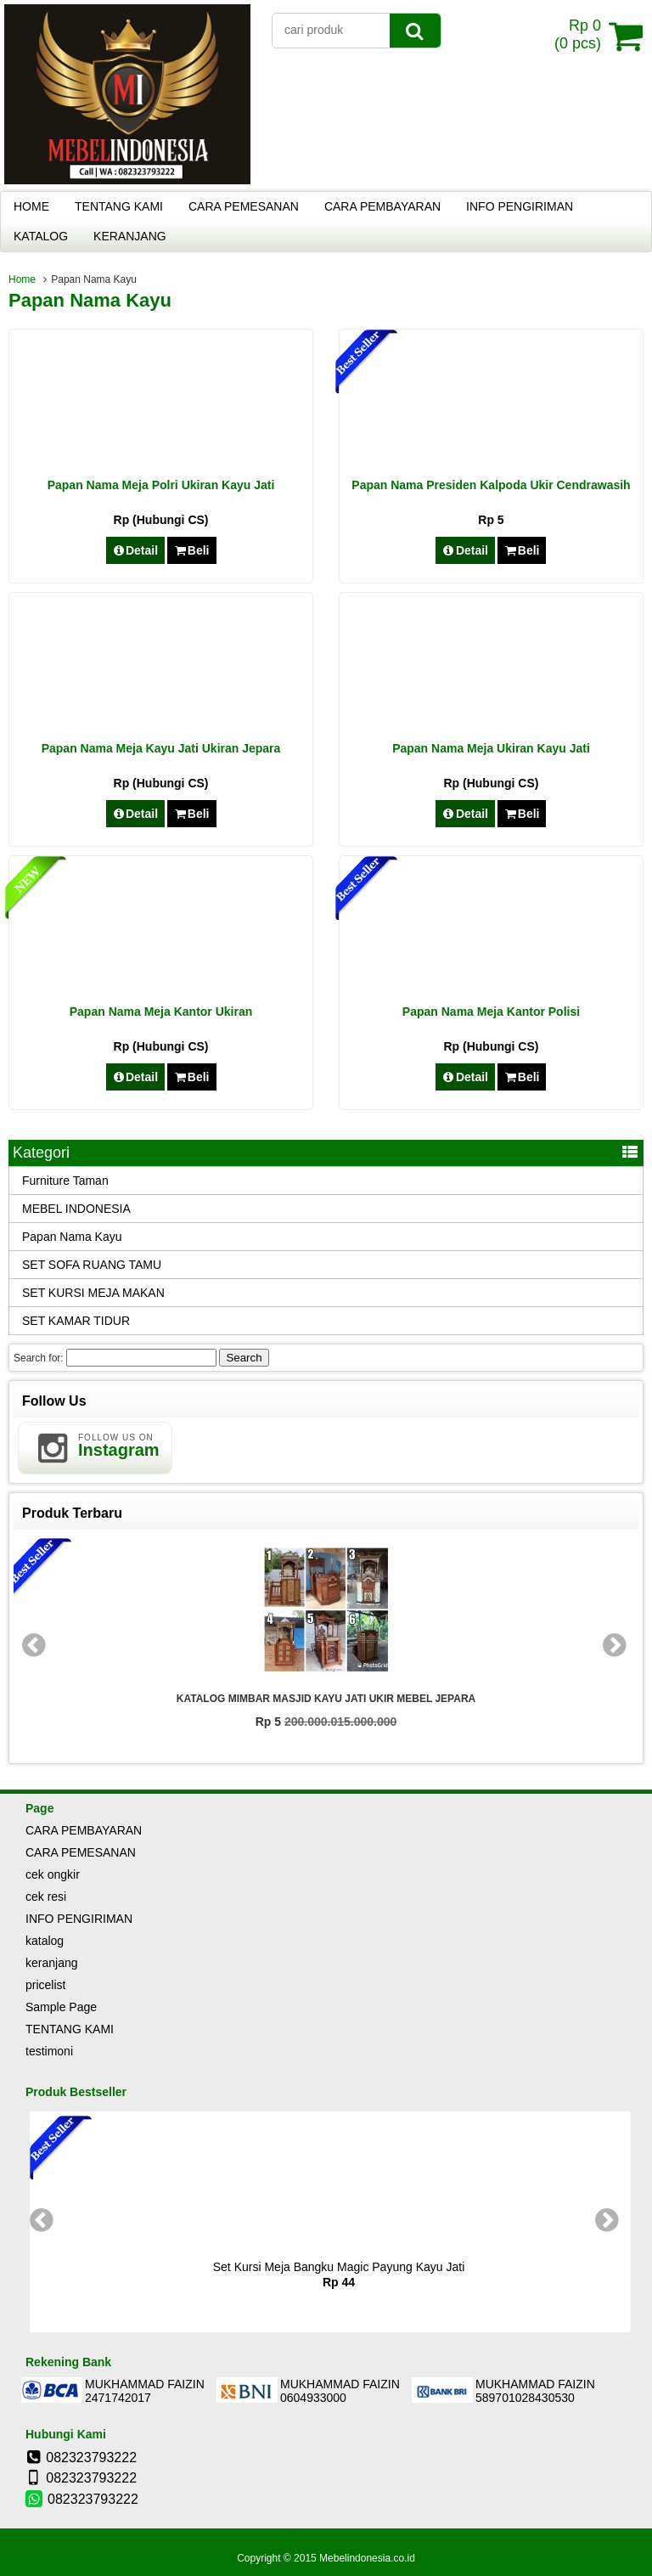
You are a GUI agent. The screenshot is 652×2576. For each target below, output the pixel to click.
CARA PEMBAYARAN (382, 206)
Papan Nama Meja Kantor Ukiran (161, 1011)
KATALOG (41, 236)
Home (22, 279)
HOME (31, 206)
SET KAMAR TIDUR (76, 1320)
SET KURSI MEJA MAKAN (93, 1292)
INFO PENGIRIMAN (519, 206)
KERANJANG (129, 236)
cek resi (45, 1896)
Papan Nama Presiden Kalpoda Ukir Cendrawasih (490, 485)
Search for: (39, 1358)
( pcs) (579, 35)
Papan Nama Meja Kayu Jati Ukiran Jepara (161, 748)
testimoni (49, 2051)
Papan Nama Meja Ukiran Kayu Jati (491, 748)
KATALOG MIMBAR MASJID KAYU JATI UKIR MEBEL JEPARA (326, 1699)
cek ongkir (52, 1874)
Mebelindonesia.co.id (367, 2558)
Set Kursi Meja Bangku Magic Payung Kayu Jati (339, 2267)
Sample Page (61, 2007)
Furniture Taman (65, 1180)
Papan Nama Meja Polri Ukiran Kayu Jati (161, 485)
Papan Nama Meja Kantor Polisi (491, 1011)
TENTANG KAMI (119, 206)
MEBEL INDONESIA (76, 1208)
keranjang (51, 1963)
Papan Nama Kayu (72, 1236)
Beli (191, 550)
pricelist (45, 1985)
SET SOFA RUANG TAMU (91, 1264)
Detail (136, 550)
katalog (44, 1941)
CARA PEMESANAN (243, 206)
